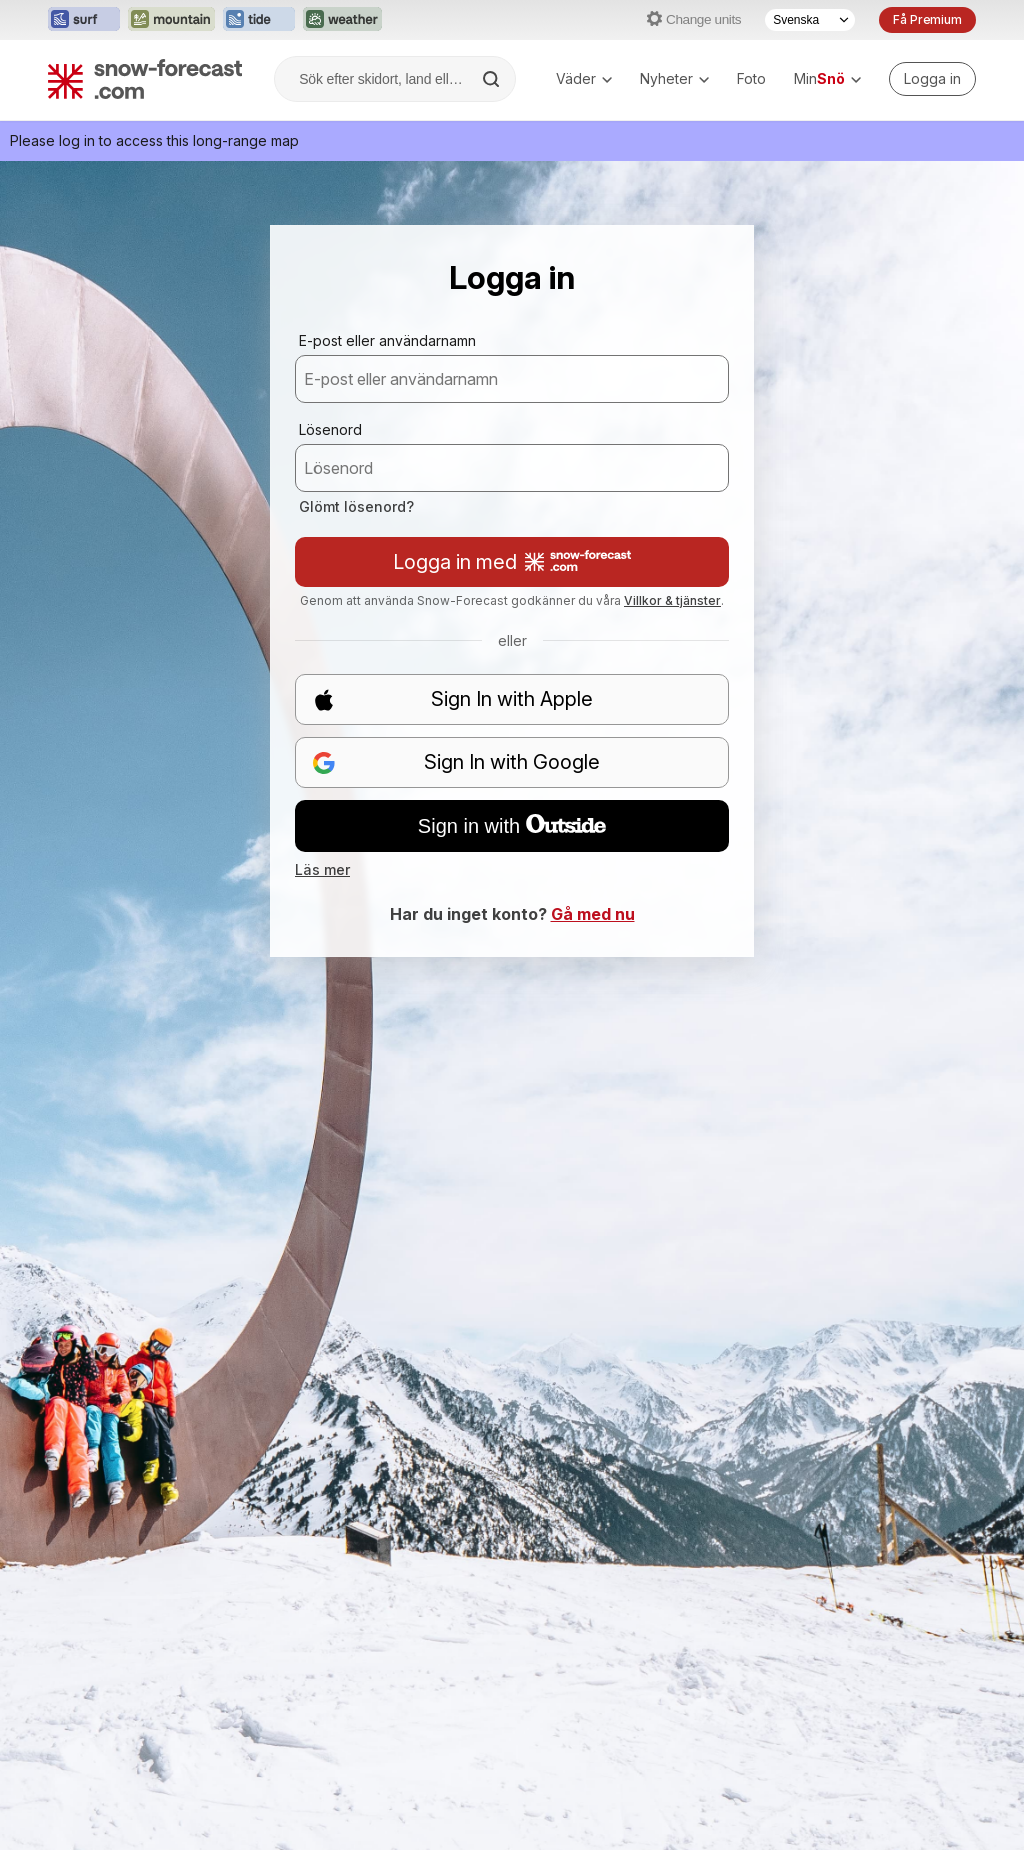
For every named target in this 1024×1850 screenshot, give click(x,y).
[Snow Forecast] (145, 79)
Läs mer (322, 869)
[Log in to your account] (932, 79)
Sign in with (512, 826)
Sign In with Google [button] (456, 762)
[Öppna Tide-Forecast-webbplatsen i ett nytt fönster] (259, 20)
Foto (751, 78)
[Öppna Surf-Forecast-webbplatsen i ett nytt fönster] (84, 20)
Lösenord (330, 429)
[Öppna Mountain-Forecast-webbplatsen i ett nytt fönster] (171, 20)
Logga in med (512, 562)
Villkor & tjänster (672, 600)
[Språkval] (810, 20)
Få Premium (927, 19)
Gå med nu (593, 914)
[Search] (493, 79)
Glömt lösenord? (356, 506)
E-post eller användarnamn (387, 340)
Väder (584, 78)
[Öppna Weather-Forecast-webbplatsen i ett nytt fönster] (342, 20)
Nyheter (674, 78)
